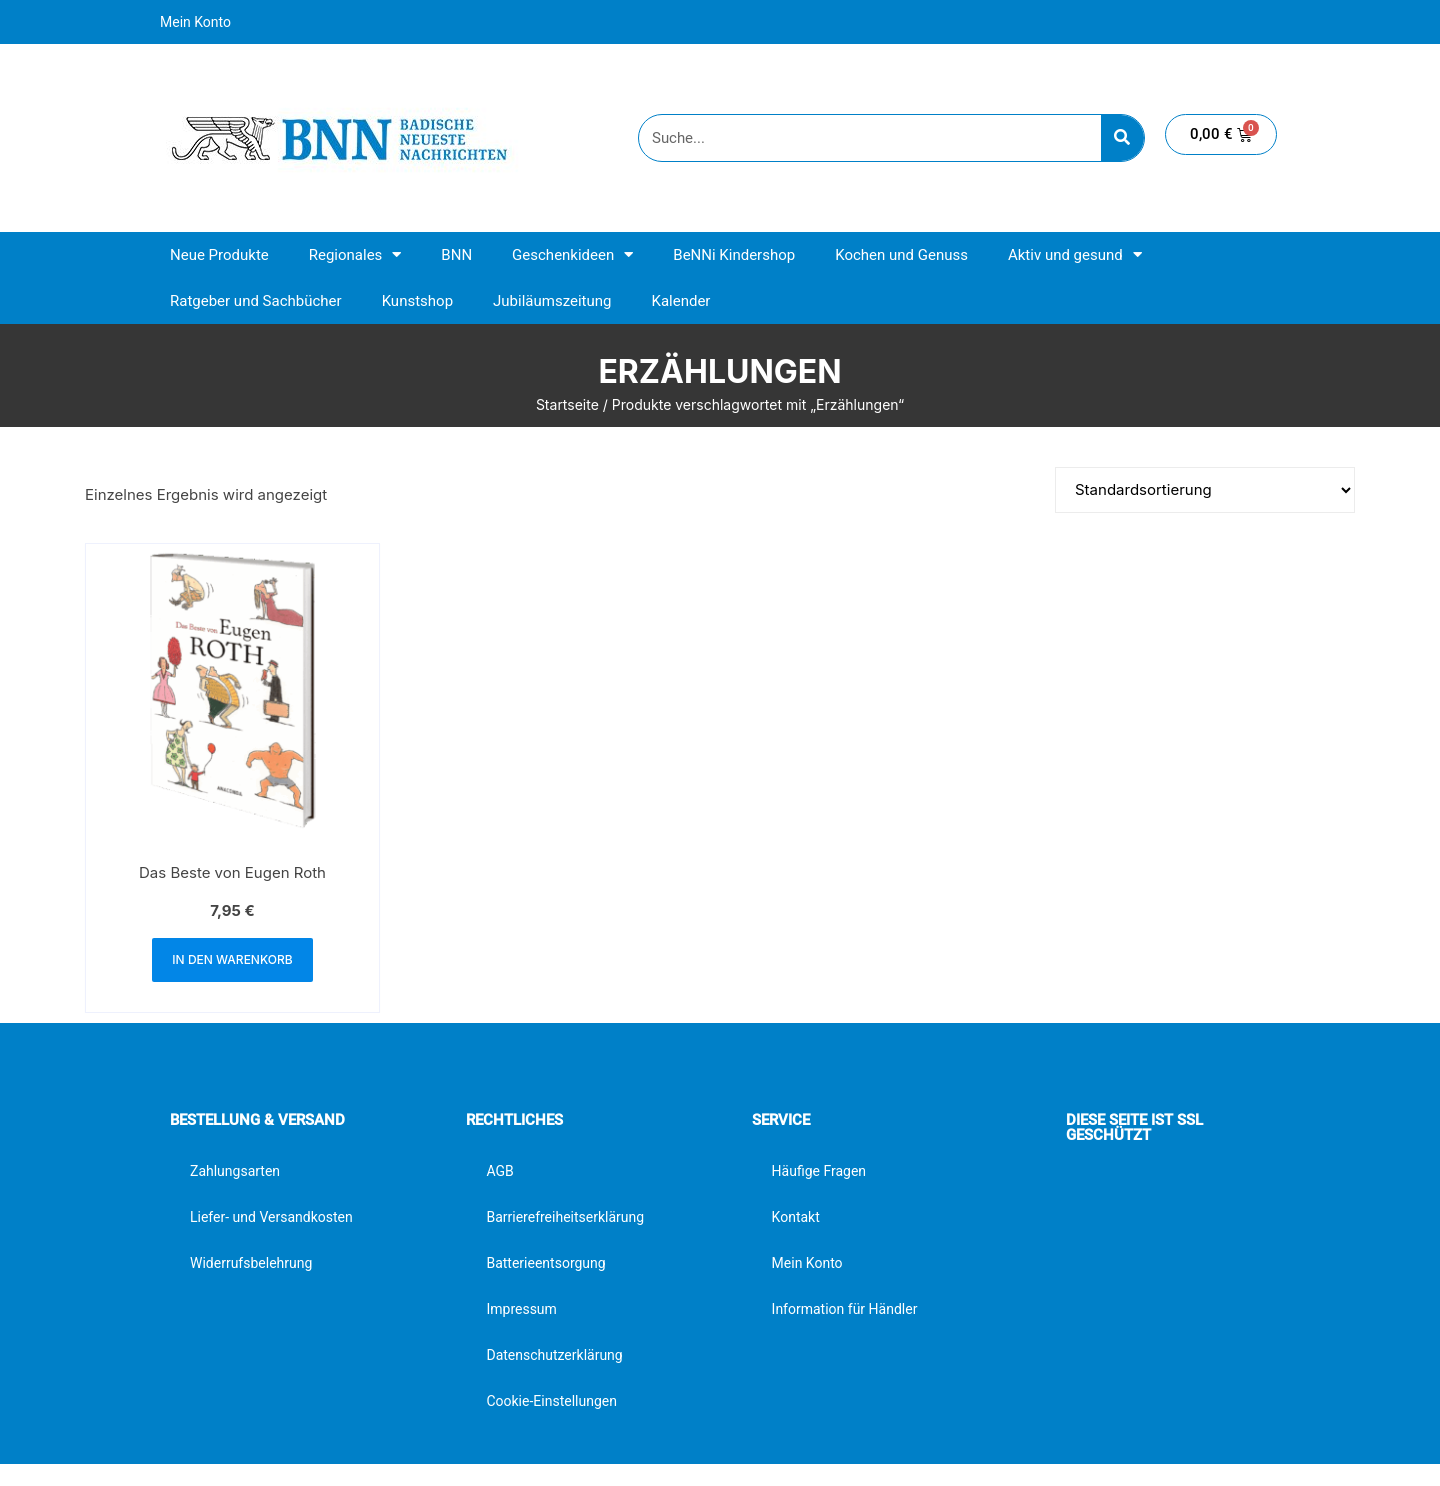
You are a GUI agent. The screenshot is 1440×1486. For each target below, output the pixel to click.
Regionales (355, 254)
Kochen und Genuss (901, 255)
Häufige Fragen (819, 1171)
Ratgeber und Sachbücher (256, 301)
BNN (456, 255)
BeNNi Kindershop (734, 255)
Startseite (567, 404)
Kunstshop (417, 301)
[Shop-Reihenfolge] (1205, 490)
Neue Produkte (219, 255)
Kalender (680, 301)
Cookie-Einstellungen (551, 1401)
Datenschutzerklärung (554, 1355)
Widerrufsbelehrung (251, 1263)
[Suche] (1122, 138)
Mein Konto (195, 22)
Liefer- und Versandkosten (271, 1217)
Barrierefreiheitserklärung (565, 1217)
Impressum (521, 1309)
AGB (499, 1171)
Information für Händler (845, 1309)
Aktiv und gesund (1075, 254)
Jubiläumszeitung (552, 301)
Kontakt (796, 1217)
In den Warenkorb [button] (232, 959)
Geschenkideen (572, 254)
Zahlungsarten (235, 1171)
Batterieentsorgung (545, 1263)
